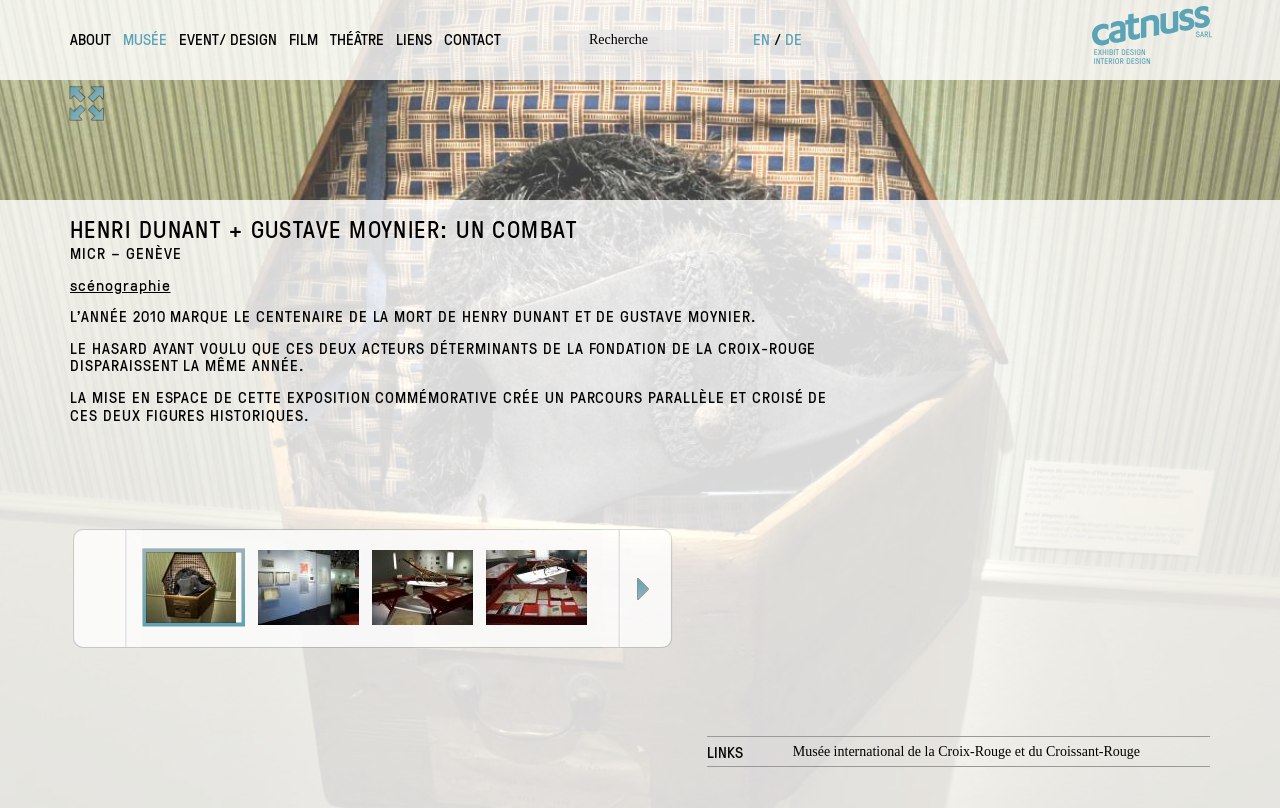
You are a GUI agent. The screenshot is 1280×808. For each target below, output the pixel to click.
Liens (414, 38)
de (793, 38)
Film (303, 38)
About (90, 38)
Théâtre (357, 38)
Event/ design (228, 38)
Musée (145, 38)
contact (472, 38)
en (761, 38)
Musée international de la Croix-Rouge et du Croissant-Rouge (966, 751)
